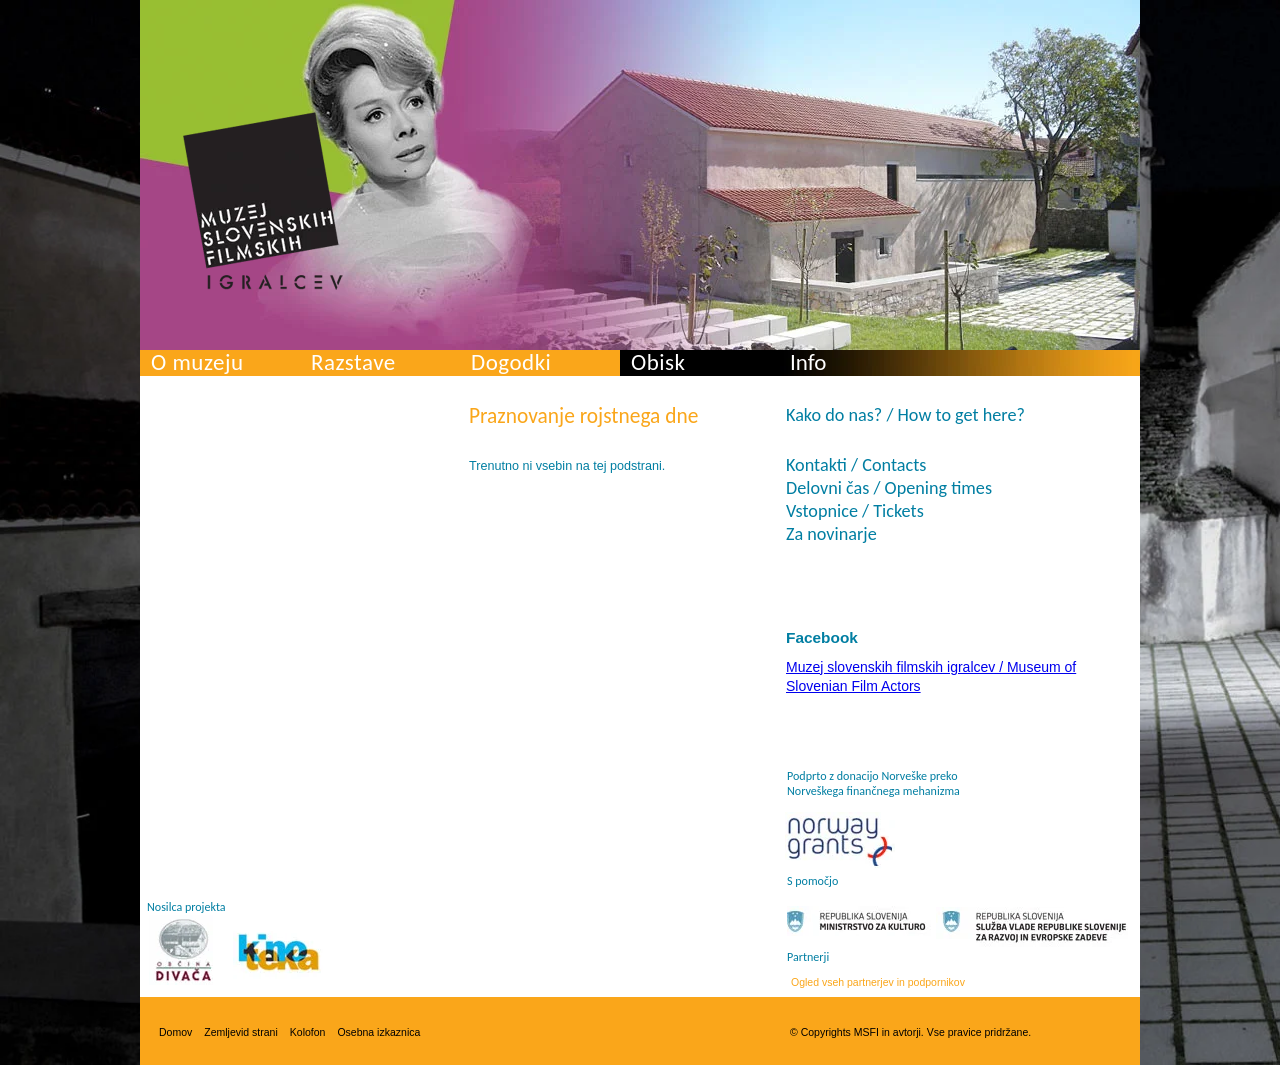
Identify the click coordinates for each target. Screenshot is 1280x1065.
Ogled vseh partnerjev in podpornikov (878, 982)
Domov (175, 1032)
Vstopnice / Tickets (855, 511)
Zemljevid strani (241, 1032)
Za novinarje (831, 534)
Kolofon (308, 1032)
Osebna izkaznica (378, 1032)
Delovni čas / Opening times (889, 488)
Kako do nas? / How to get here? (905, 415)
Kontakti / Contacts (856, 465)
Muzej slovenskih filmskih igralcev (263, 201)
